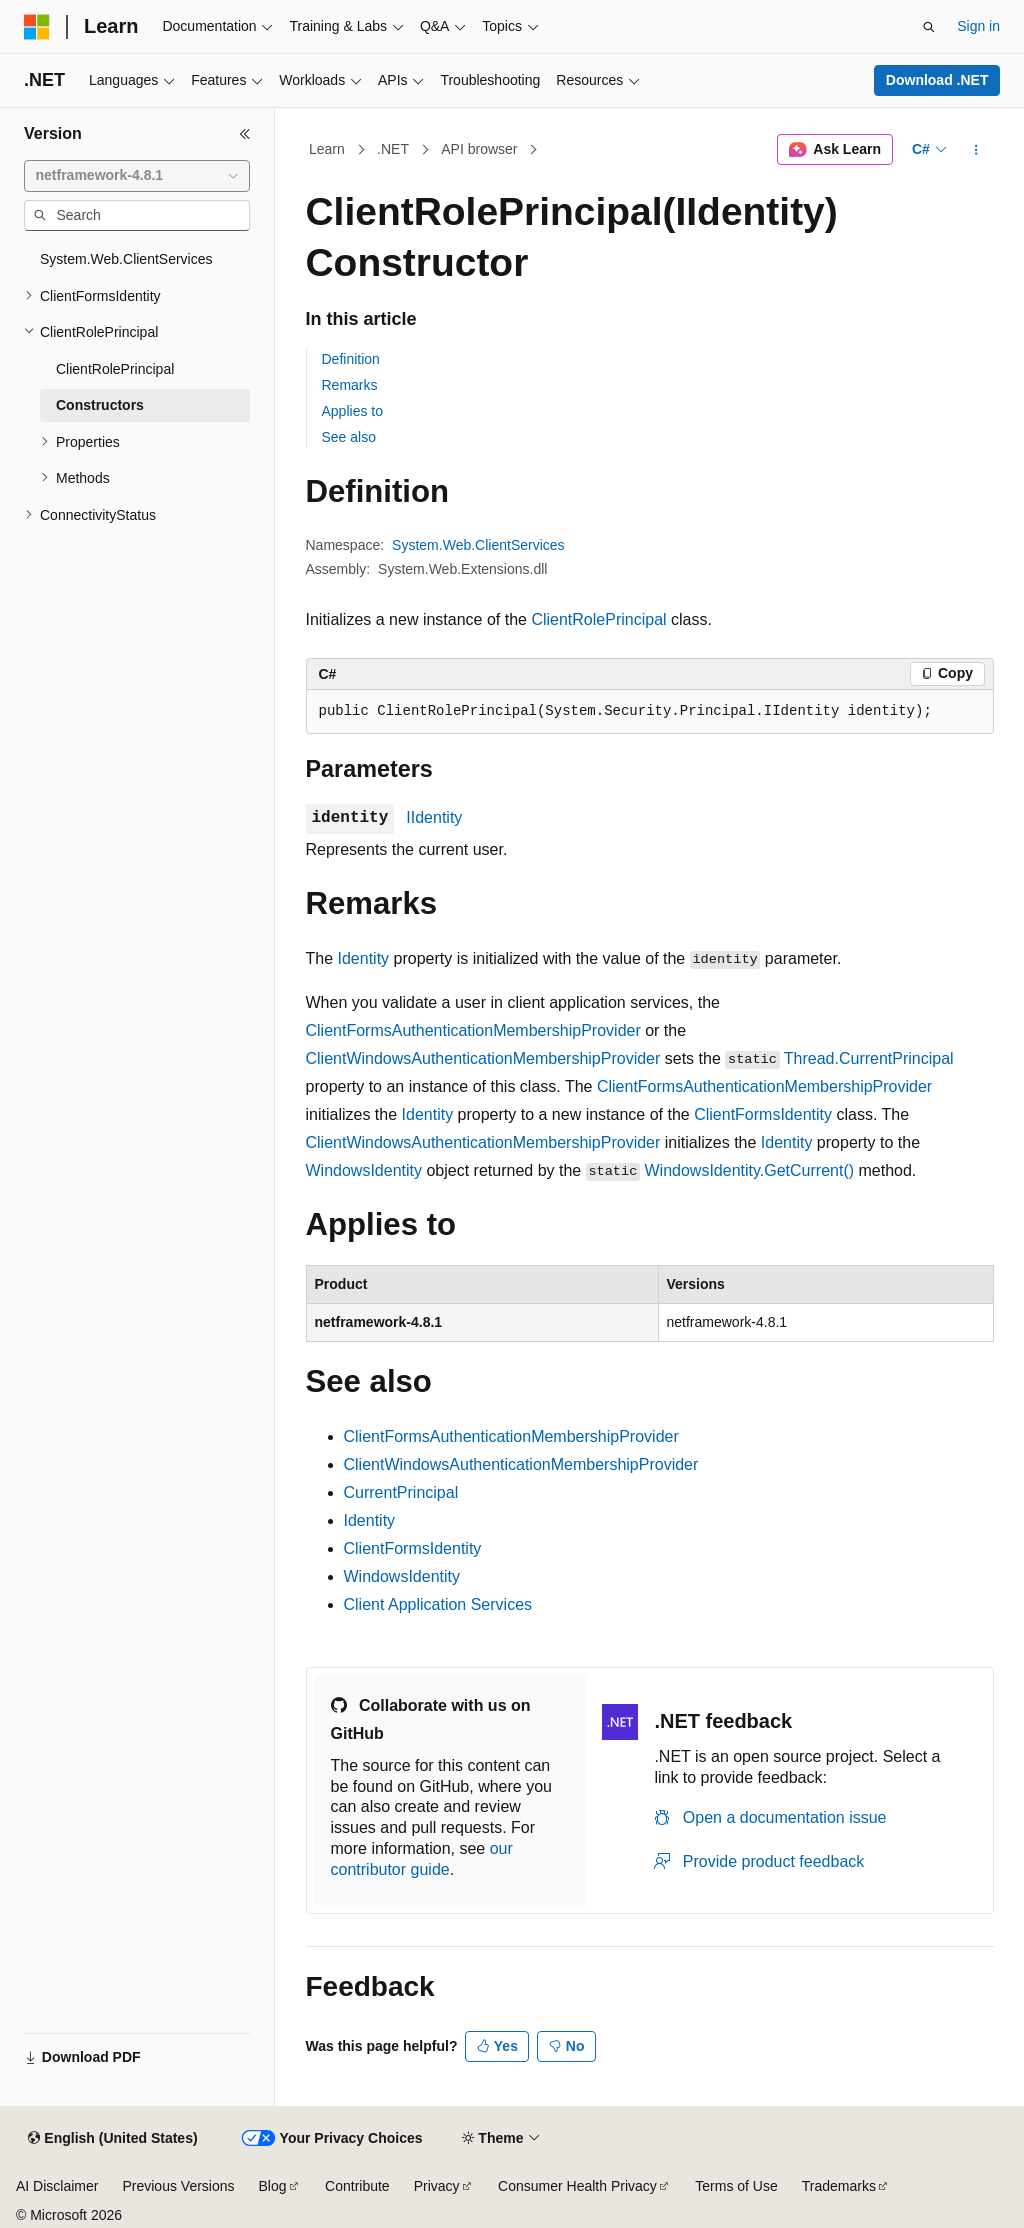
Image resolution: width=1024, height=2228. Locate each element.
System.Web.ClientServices (478, 545)
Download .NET (937, 80)
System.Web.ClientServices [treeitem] (126, 259)
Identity (364, 958)
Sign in (978, 26)
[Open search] (929, 27)
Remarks (350, 385)
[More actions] (975, 150)
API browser (479, 149)
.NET (393, 149)
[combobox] (137, 176)
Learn (327, 149)
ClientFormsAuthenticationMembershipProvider (473, 1030)
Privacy (437, 2186)
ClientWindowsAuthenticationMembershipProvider (483, 1058)
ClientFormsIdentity (763, 1114)
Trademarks (839, 2186)
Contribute (357, 2186)
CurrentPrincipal (401, 1492)
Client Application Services (438, 1604)
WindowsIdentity (364, 1170)
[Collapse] (245, 134)
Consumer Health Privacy (577, 2186)
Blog (273, 2186)
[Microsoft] (37, 27)
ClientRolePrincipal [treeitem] (115, 369)
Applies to (352, 411)
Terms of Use (736, 2186)
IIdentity (434, 817)
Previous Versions (178, 2186)
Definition (351, 359)
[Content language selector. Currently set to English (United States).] (112, 2139)
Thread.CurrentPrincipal (869, 1058)
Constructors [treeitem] (100, 405)
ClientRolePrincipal (598, 619)
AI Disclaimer (57, 2186)
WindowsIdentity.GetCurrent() (750, 1170)
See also (349, 437)
